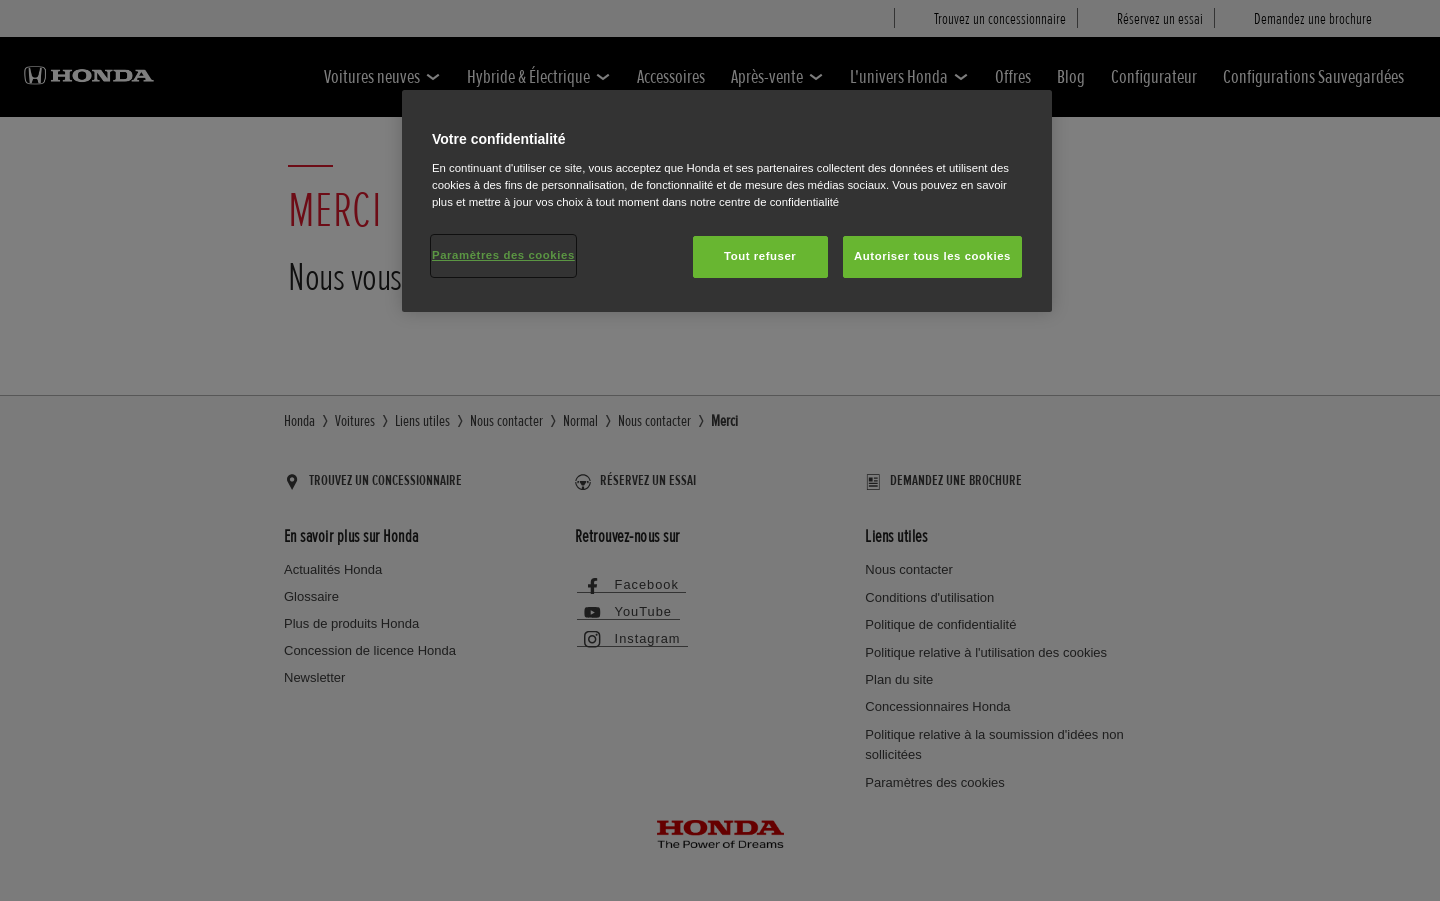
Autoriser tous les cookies (932, 256)
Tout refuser (760, 256)
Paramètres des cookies (503, 255)
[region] (727, 201)
